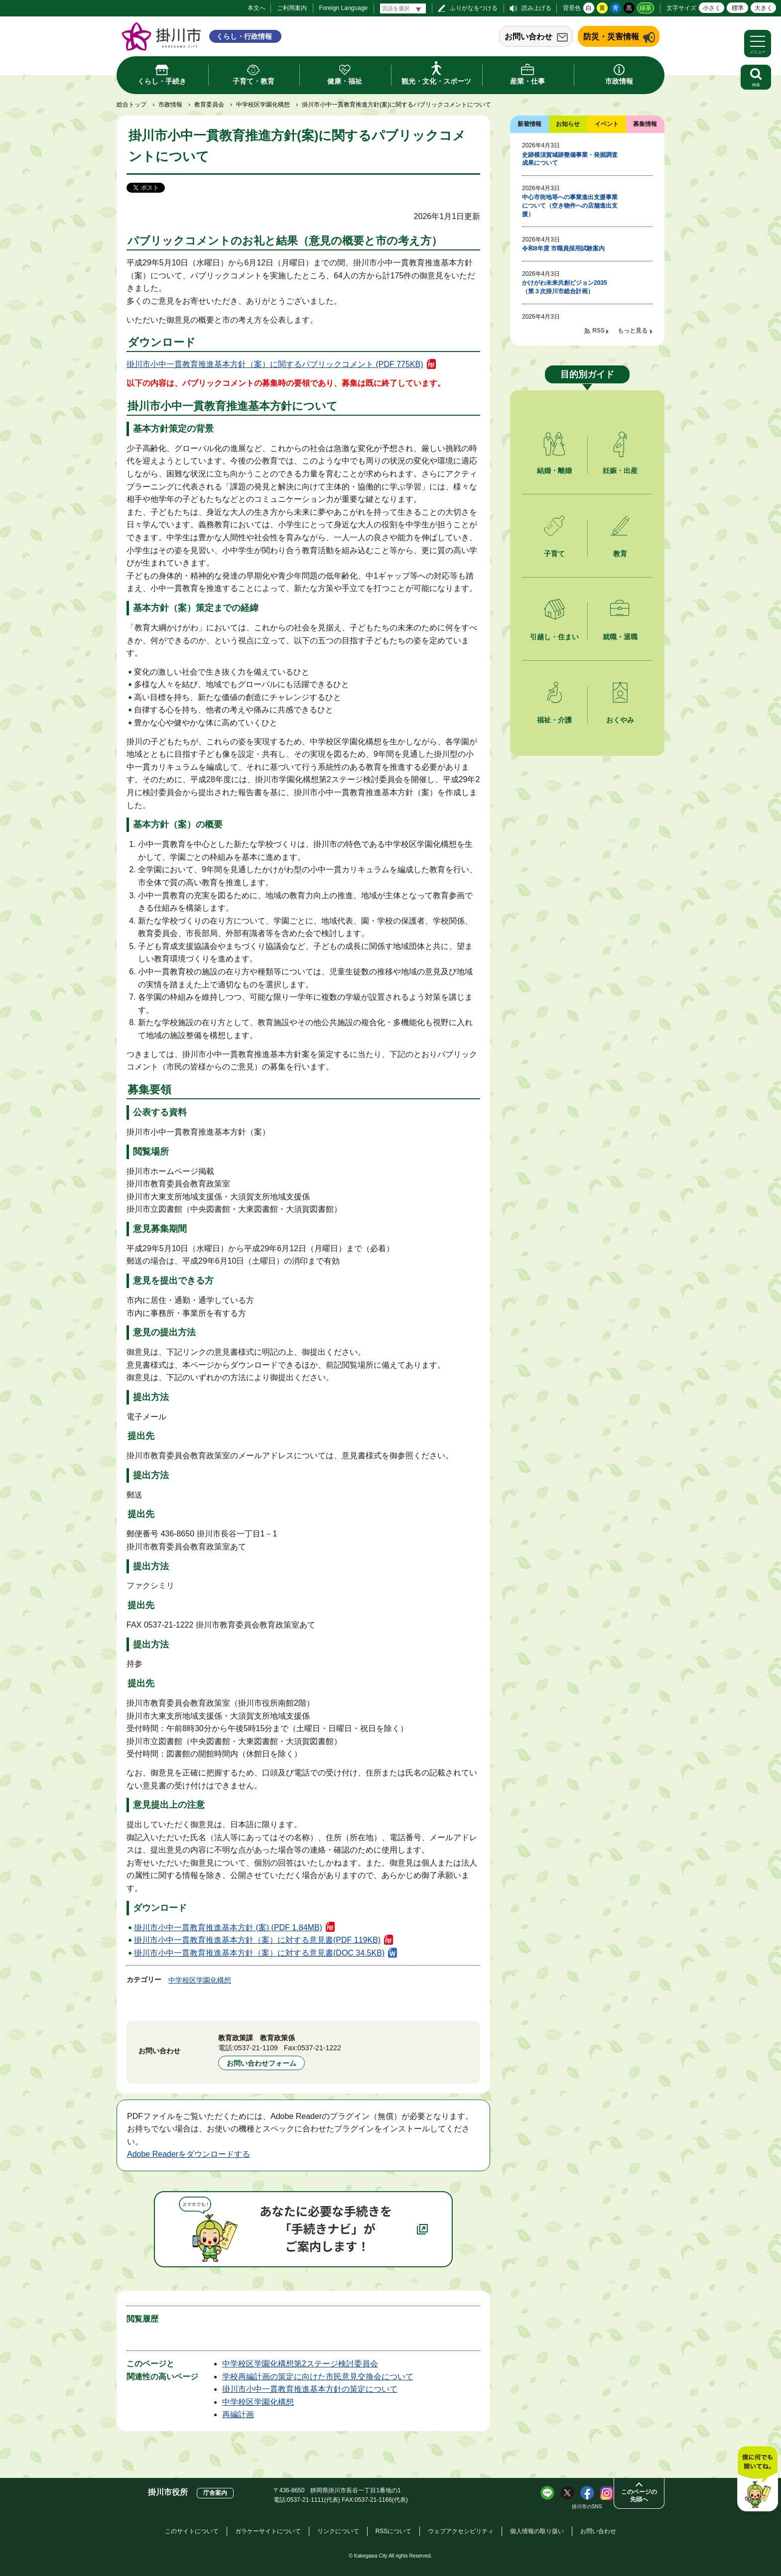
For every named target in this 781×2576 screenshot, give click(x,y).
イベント (607, 123)
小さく (712, 7)
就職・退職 (620, 637)
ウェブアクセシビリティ (461, 2531)
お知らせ (568, 123)
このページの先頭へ (639, 2495)
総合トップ (131, 104)
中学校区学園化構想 (263, 104)
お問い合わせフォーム (261, 2063)
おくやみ (620, 720)
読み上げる (536, 7)
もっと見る (633, 330)
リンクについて (338, 2531)
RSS (598, 330)
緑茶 (645, 7)
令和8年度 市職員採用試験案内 (563, 248)
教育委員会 (209, 104)
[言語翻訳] (403, 8)
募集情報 (645, 123)
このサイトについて (192, 2531)
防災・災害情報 (611, 36)
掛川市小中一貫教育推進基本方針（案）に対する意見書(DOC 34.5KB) (259, 1953)
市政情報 (170, 104)
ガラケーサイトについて (268, 2531)
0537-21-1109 (256, 2048)
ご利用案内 (292, 7)
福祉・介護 (554, 720)
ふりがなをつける (474, 7)
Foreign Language (343, 7)
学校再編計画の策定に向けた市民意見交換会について (317, 2376)
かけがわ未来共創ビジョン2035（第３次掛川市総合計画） (564, 287)
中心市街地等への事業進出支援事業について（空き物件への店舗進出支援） (570, 206)
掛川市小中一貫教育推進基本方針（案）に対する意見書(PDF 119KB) (257, 1940)
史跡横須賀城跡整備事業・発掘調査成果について (570, 159)
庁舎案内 (215, 2492)
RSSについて (394, 2531)
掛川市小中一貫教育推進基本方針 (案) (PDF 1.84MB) (228, 1927)
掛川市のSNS (587, 2506)
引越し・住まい (554, 637)
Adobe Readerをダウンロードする (188, 2154)
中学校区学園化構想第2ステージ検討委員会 (300, 2363)
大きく (764, 7)
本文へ (256, 7)
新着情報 (529, 123)
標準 (738, 7)
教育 (620, 554)
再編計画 (238, 2414)
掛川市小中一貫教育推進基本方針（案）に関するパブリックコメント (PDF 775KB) (275, 364)
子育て (554, 554)
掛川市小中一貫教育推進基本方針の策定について (309, 2389)
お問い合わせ (528, 36)
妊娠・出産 (620, 470)
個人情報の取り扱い (537, 2531)
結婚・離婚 (554, 470)
